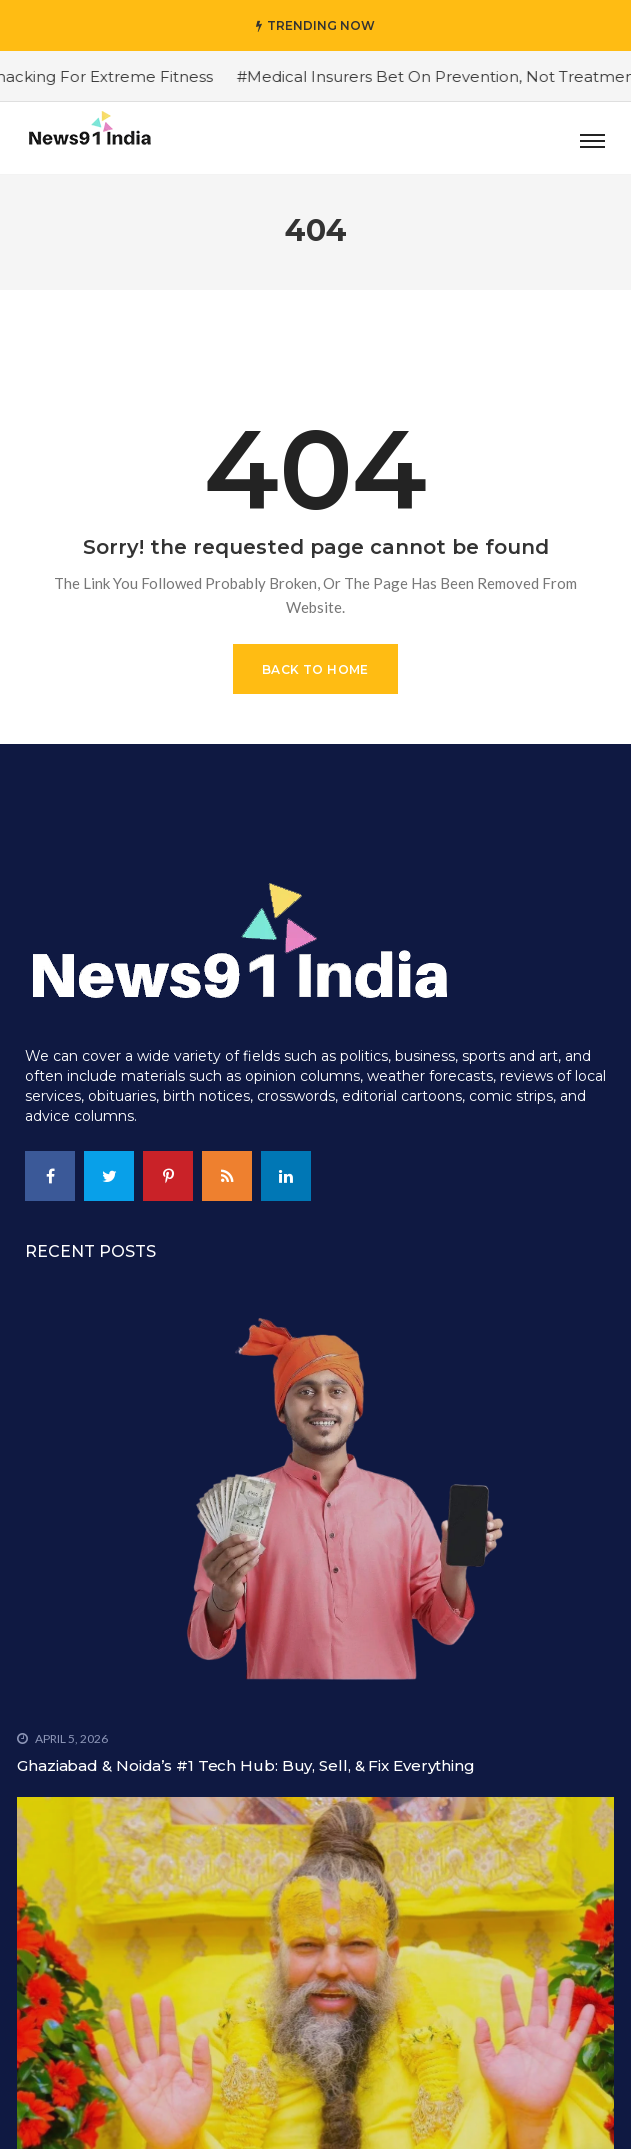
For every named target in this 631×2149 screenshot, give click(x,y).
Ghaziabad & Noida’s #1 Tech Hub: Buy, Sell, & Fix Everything (246, 1765)
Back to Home (315, 669)
